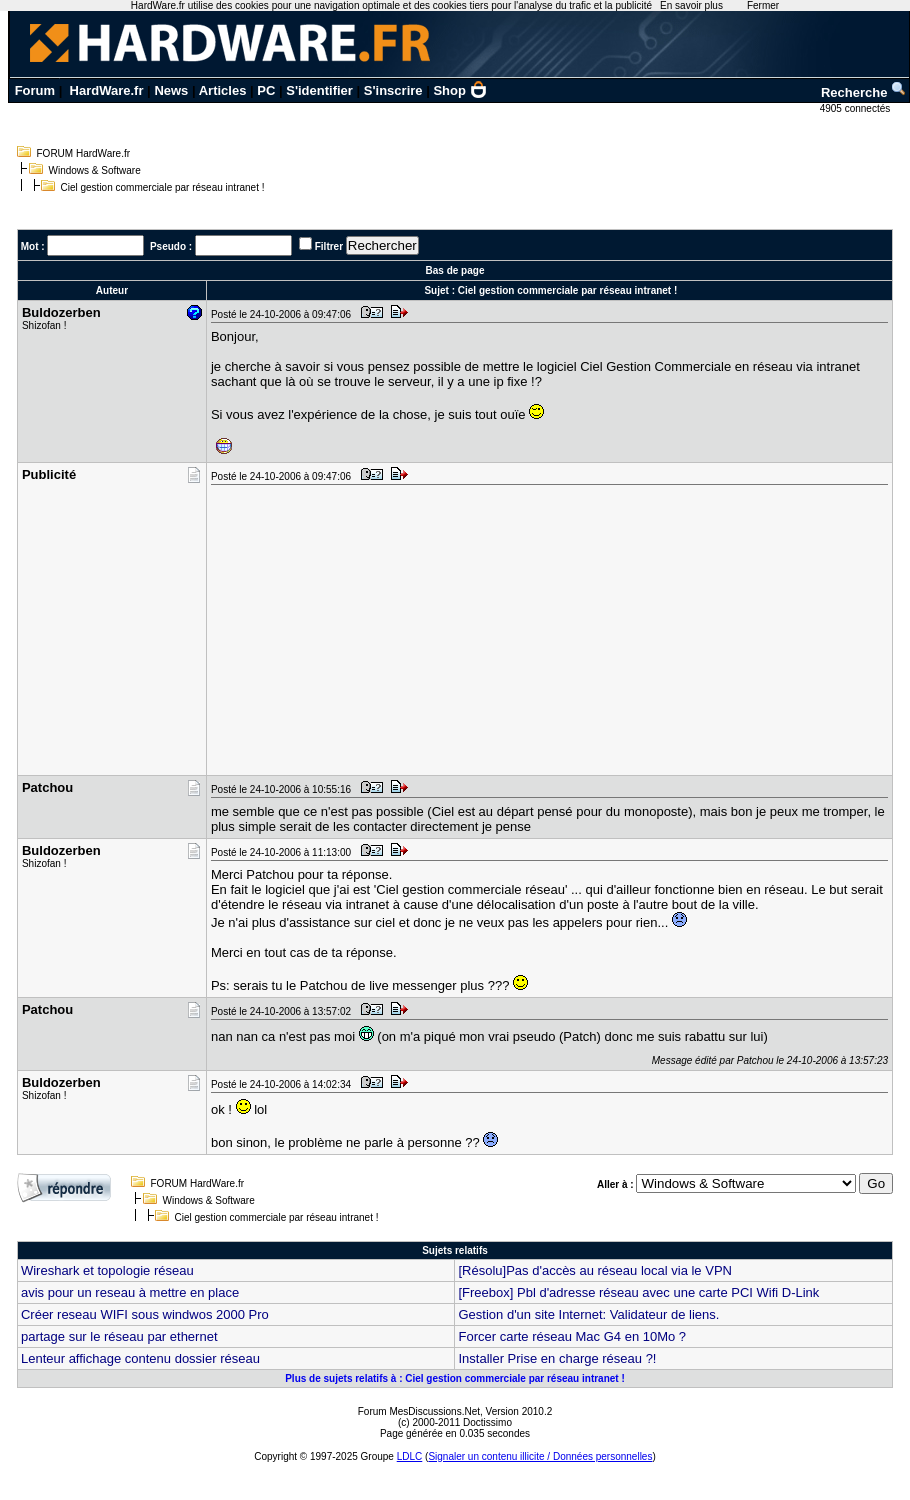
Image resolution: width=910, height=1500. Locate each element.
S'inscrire (393, 90)
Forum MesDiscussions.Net (419, 1411)
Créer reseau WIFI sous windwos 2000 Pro (145, 1314)
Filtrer (329, 246)
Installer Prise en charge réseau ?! (557, 1358)
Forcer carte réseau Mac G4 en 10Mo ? (572, 1336)
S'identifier (319, 90)
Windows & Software (95, 170)
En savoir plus (691, 5)
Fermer (763, 5)
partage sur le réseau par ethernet (119, 1336)
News (171, 90)
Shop (460, 90)
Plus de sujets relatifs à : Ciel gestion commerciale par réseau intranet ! (455, 1378)
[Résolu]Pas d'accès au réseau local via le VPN (594, 1270)
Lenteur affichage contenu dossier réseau (140, 1358)
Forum (35, 90)
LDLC (410, 1456)
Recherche (864, 92)
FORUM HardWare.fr (84, 153)
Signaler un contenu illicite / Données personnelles (540, 1456)
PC (266, 90)
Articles (223, 90)
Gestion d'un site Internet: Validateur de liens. (588, 1314)
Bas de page (455, 270)
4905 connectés (856, 108)
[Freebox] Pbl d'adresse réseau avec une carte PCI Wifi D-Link (638, 1292)
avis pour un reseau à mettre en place (130, 1292)
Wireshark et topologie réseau (107, 1270)
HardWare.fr (107, 90)
